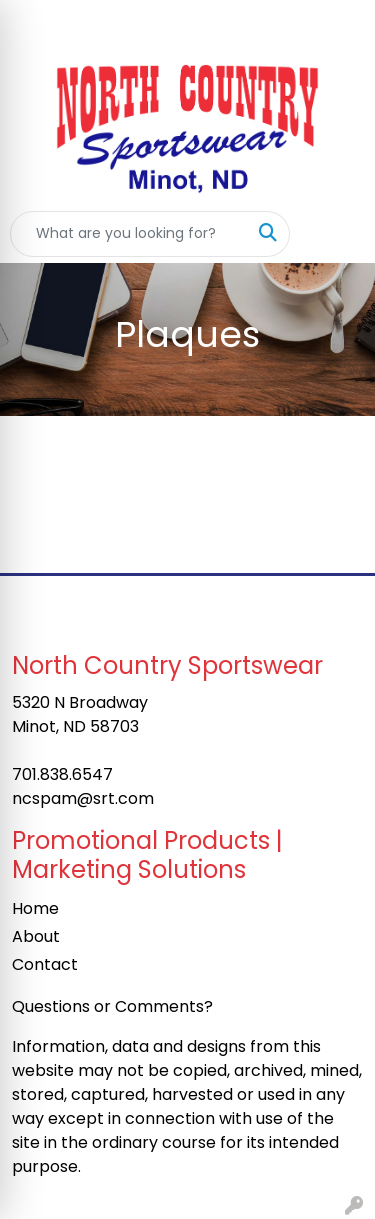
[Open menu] (335, 234)
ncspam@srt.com (83, 798)
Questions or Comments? (112, 1006)
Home (35, 908)
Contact (45, 964)
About (36, 936)
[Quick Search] (129, 234)
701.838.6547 (62, 774)
